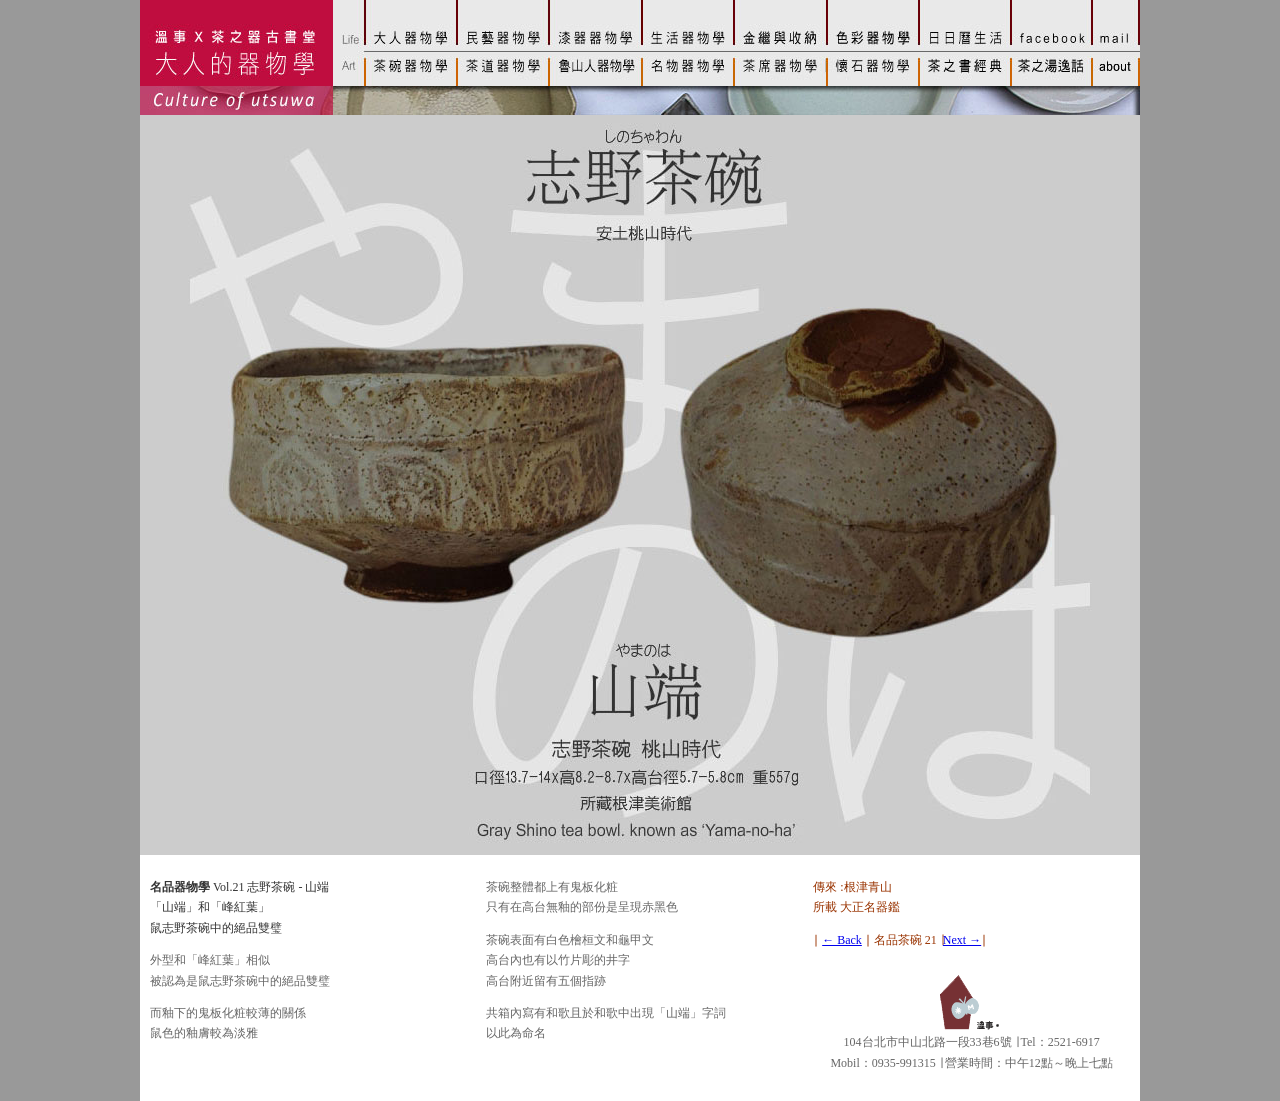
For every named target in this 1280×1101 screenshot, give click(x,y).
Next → (962, 940)
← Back (842, 940)
